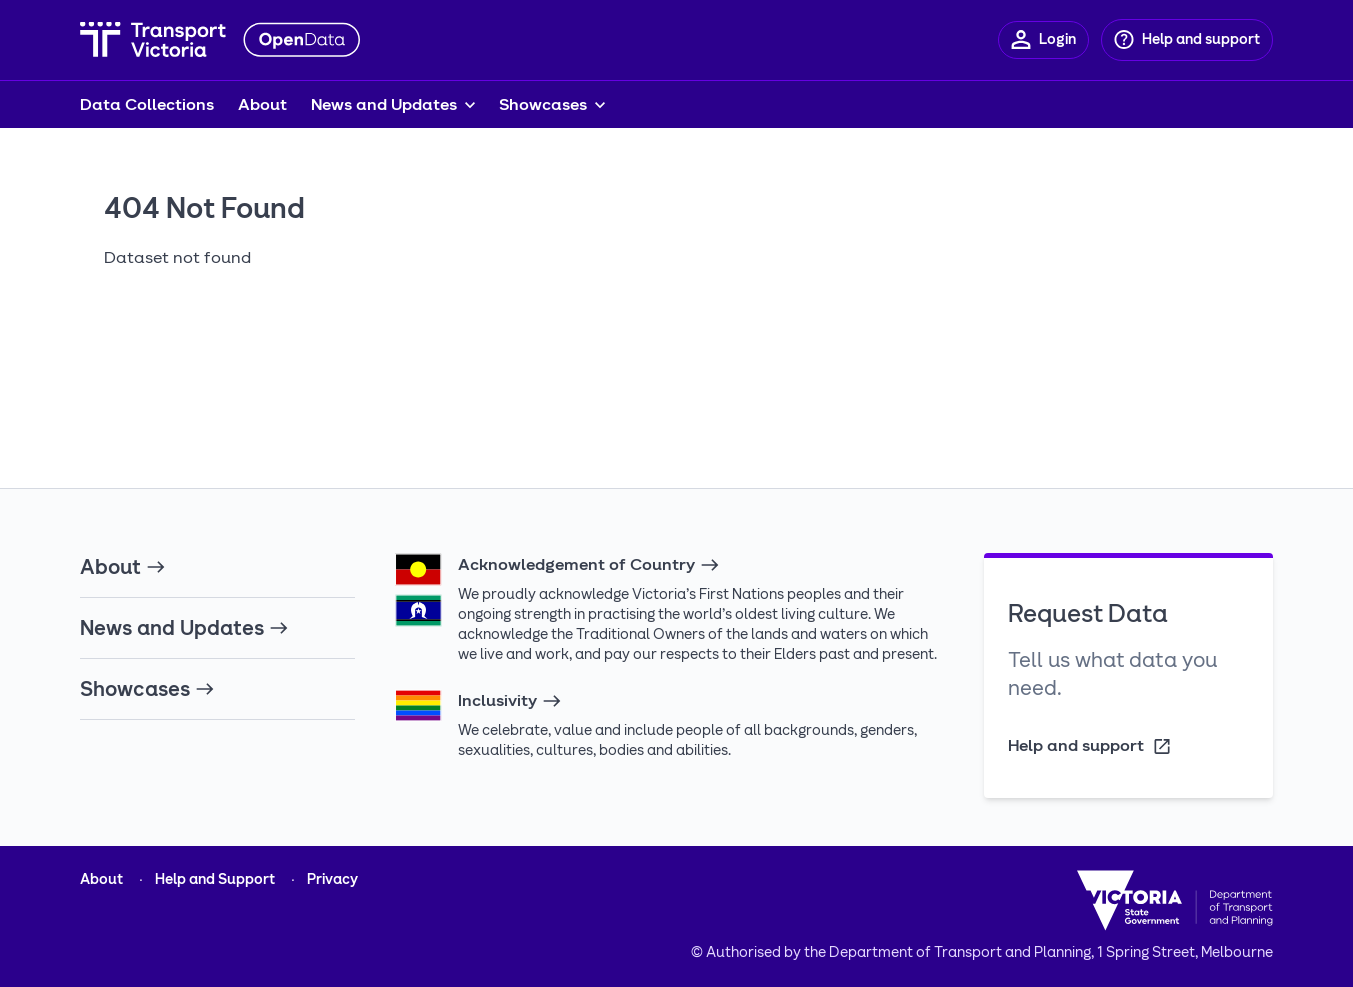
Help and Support (215, 879)
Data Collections (147, 104)
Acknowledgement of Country (589, 565)
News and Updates (184, 628)
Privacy (332, 879)
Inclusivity (510, 701)
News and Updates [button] (384, 104)
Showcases (147, 689)
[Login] (1043, 40)
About (262, 104)
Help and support (1090, 746)
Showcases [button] (543, 104)
